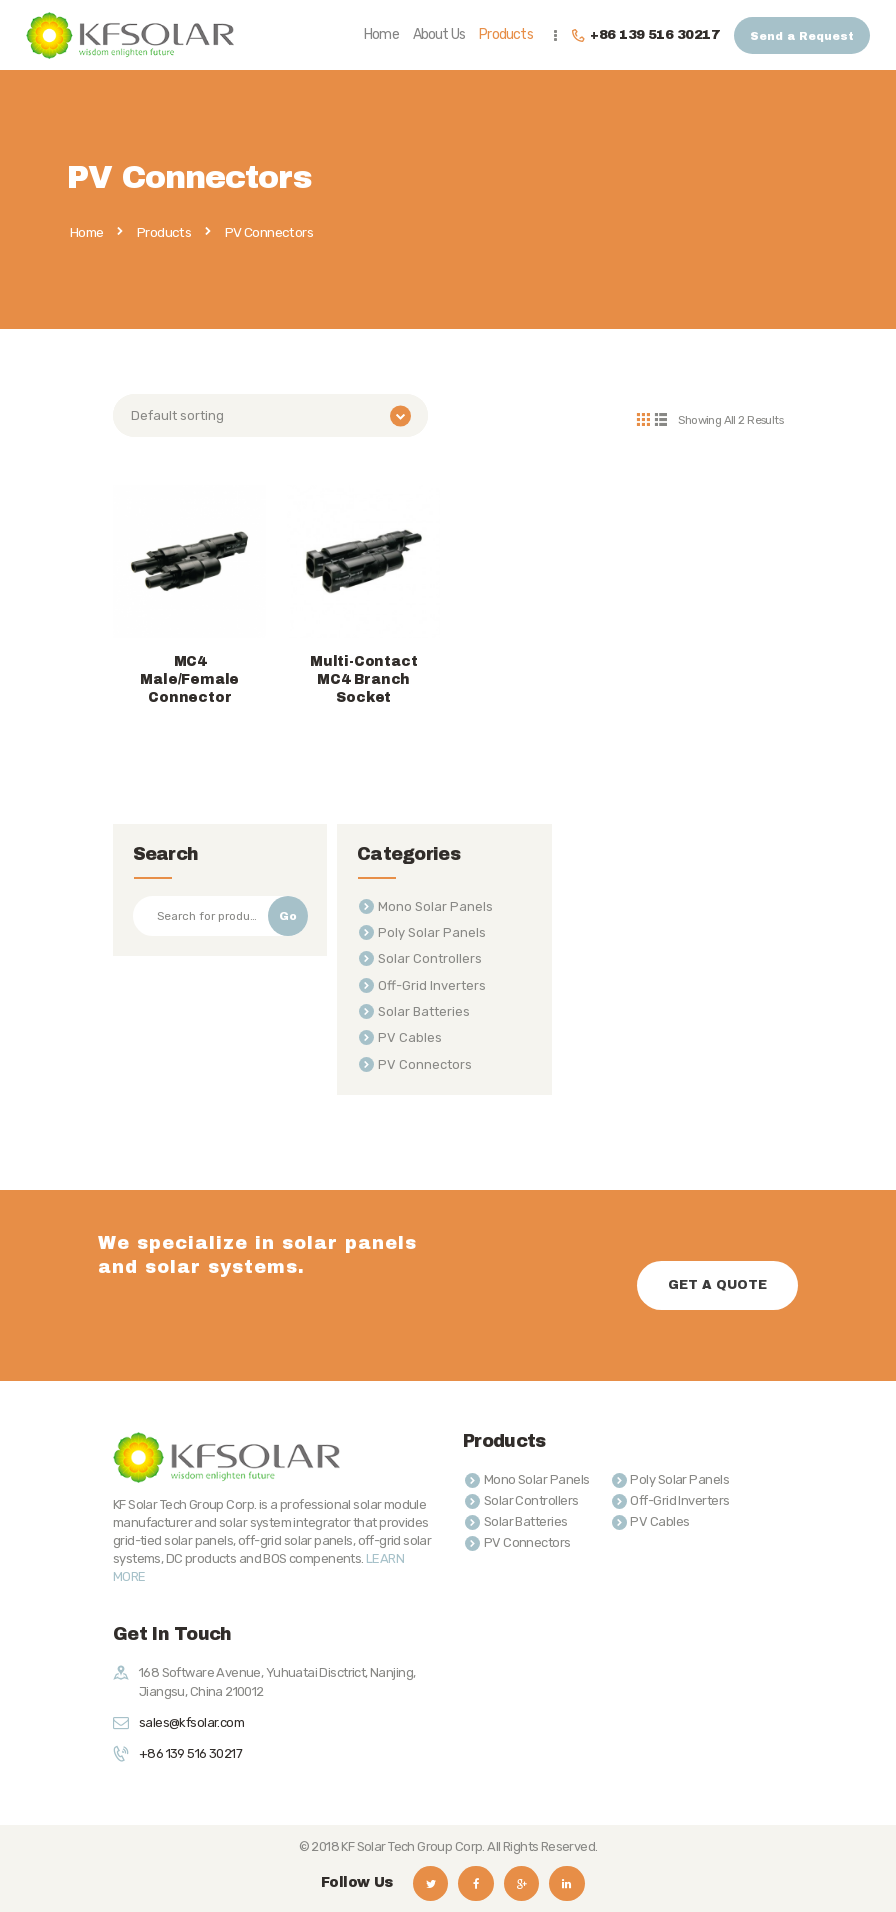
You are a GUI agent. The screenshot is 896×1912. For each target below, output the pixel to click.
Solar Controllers (430, 956)
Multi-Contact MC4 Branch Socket (363, 676)
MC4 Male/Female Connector (189, 676)
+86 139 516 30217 (190, 1750)
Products (164, 232)
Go (288, 913)
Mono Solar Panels (435, 903)
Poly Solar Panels (432, 929)
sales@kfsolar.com (191, 1719)
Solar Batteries (424, 1008)
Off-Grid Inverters (432, 982)
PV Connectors (425, 1061)
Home (87, 233)
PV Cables (410, 1035)
